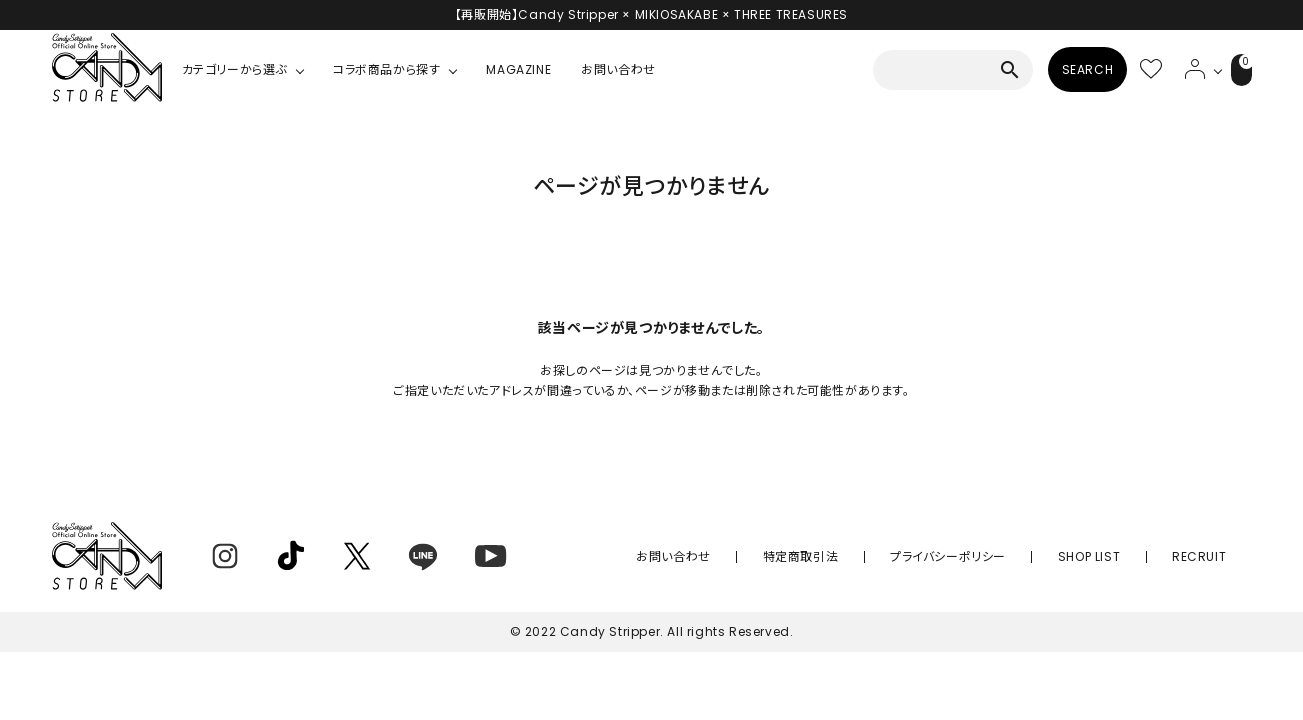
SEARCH (1064, 69)
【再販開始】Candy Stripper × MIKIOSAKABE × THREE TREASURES (651, 14)
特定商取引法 (880, 556)
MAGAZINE (518, 69)
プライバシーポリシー (1005, 556)
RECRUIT (1210, 556)
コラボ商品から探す (386, 69)
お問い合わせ (618, 69)
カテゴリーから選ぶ (234, 69)
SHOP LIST (1123, 556)
